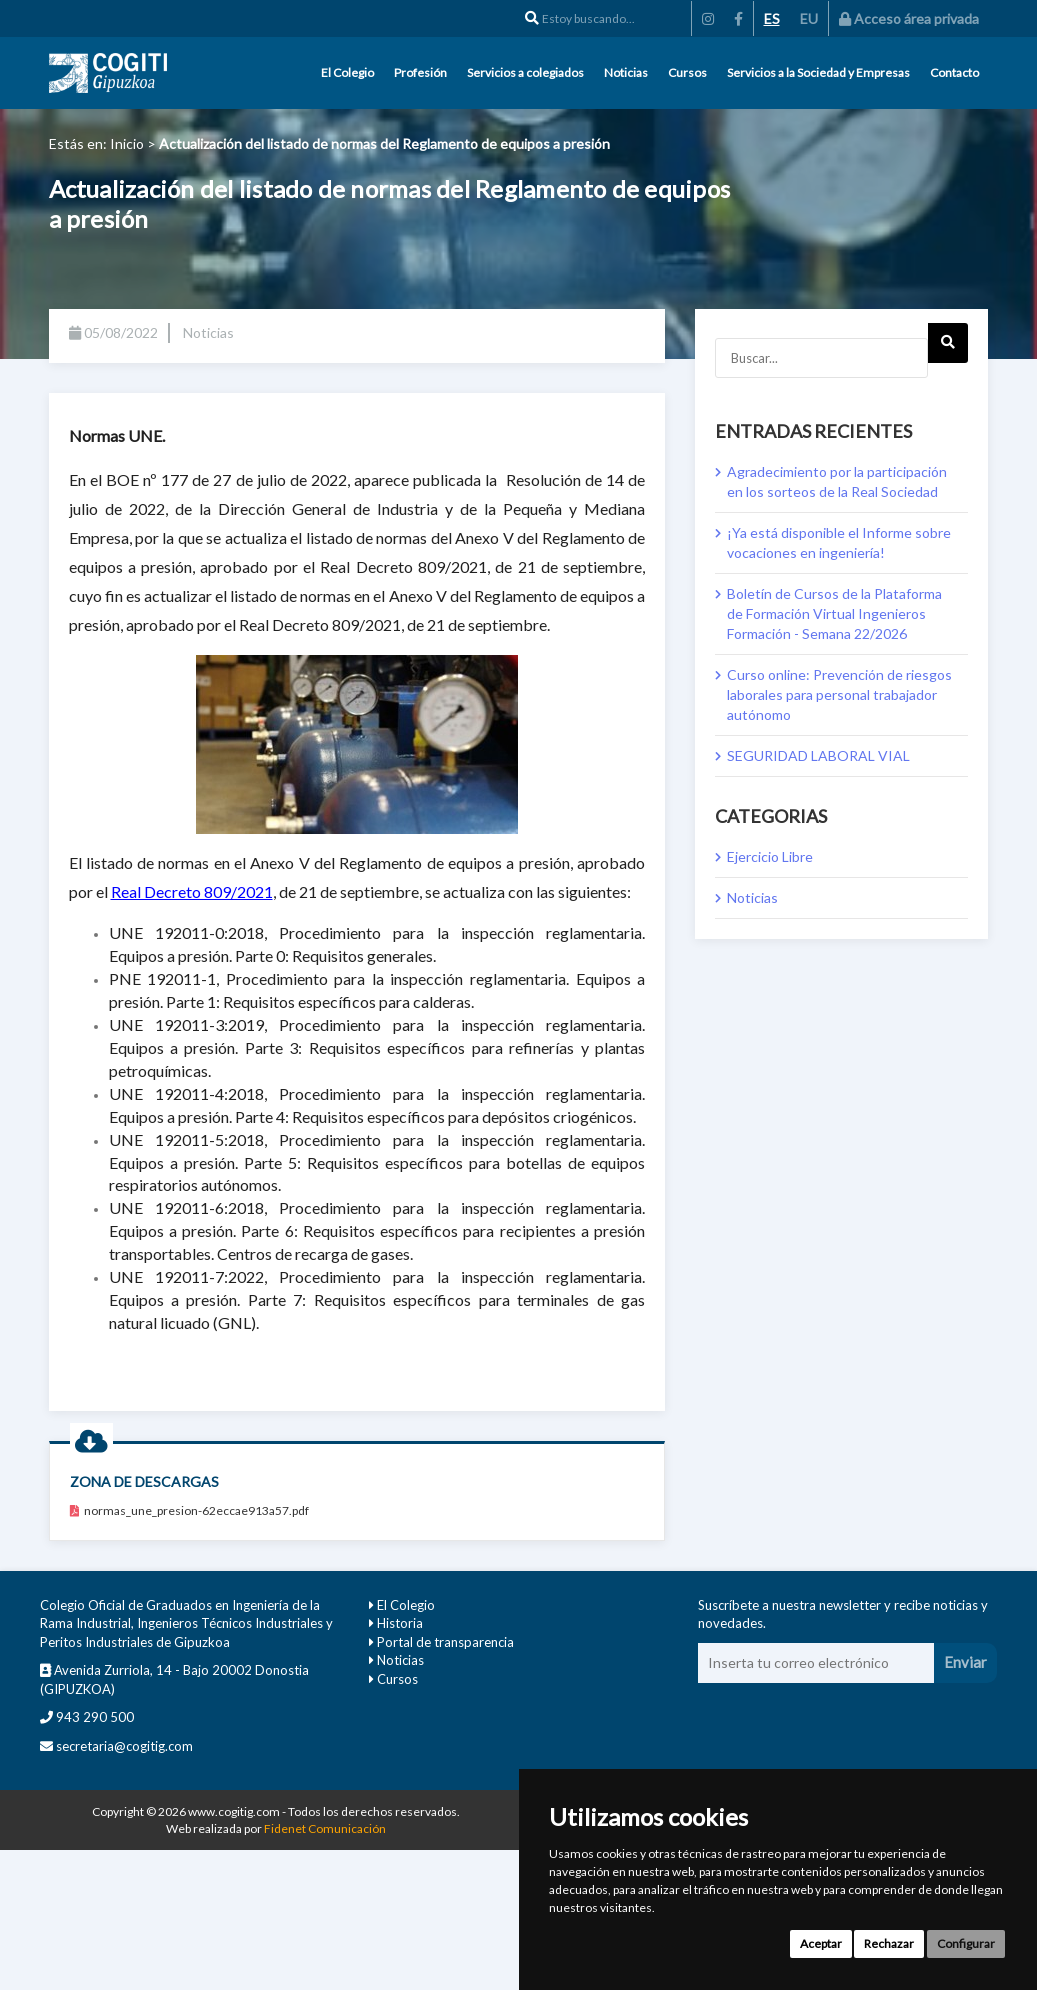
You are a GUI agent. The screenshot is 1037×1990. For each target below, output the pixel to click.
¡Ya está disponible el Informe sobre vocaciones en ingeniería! (839, 542)
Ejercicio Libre (770, 856)
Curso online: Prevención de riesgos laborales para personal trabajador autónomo (839, 694)
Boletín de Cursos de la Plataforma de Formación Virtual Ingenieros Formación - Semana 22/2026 (834, 613)
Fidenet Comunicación (325, 1828)
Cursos (687, 72)
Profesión (420, 72)
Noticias (626, 72)
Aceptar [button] (821, 1943)
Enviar (965, 1662)
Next (948, 349)
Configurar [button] (966, 1943)
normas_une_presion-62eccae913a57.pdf (189, 1510)
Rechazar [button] (889, 1943)
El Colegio (347, 72)
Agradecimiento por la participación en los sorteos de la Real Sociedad (837, 481)
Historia (400, 1623)
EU (809, 18)
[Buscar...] (821, 358)
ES (772, 18)
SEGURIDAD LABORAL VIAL (818, 755)
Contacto (954, 72)
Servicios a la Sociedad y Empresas (818, 72)
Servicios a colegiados (525, 72)
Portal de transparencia (445, 1642)
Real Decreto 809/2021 (192, 891)
